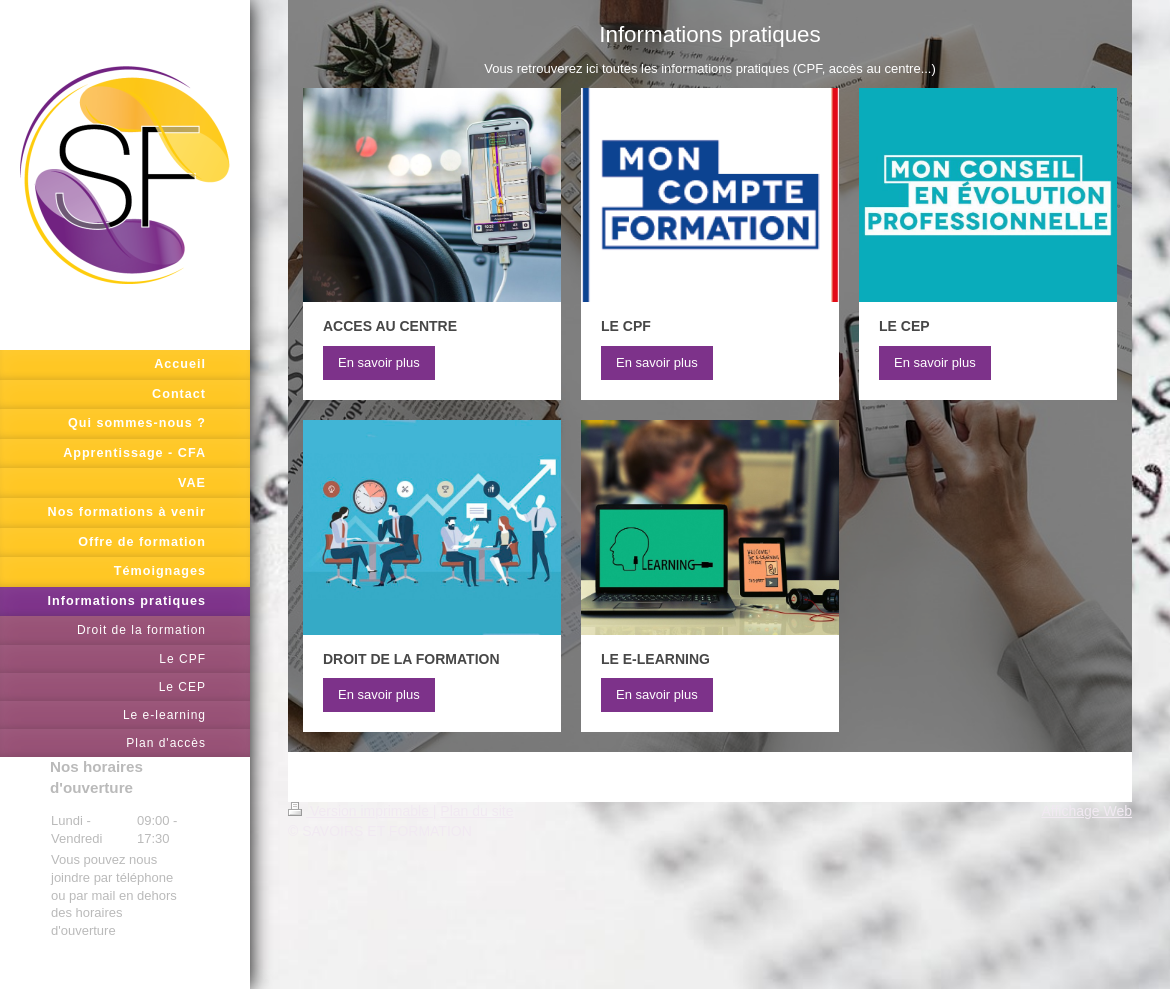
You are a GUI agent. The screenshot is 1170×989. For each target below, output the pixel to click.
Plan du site (476, 811)
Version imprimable (360, 811)
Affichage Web (1086, 811)
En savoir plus (379, 362)
